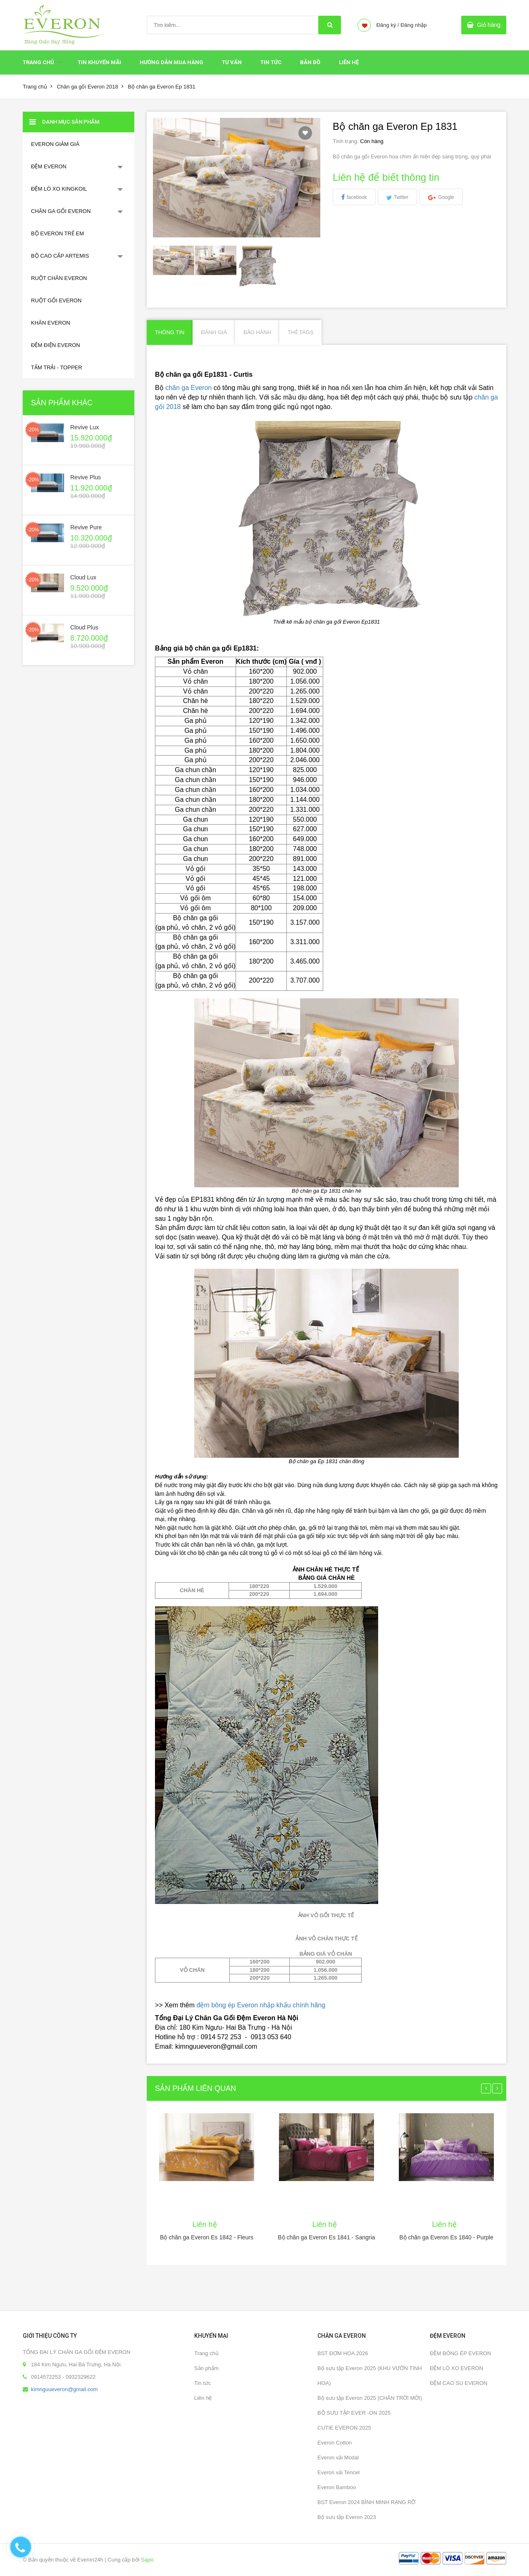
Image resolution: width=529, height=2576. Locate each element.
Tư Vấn (232, 62)
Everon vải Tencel (338, 2472)
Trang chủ (38, 62)
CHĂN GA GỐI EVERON (61, 211)
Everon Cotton (334, 2443)
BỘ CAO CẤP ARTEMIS (60, 256)
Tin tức (202, 2383)
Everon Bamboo (336, 2487)
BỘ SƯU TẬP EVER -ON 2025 (354, 2413)
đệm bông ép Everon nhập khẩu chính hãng (261, 2005)
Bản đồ (310, 62)
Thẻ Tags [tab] (300, 332)
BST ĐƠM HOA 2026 (342, 2353)
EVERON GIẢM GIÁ (55, 144)
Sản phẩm (206, 2368)
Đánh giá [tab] (214, 332)
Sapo (147, 2560)
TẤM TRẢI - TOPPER (56, 367)
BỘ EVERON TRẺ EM (57, 233)
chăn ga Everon (188, 387)
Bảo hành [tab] (257, 332)
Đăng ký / (387, 25)
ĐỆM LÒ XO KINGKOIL (59, 189)
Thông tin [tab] (169, 332)
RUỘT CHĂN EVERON (59, 278)
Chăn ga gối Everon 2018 (87, 87)
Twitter (401, 197)
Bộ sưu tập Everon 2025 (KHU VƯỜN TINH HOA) (369, 2375)
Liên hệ (203, 2398)
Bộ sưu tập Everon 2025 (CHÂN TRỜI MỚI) (369, 2398)
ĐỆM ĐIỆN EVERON (55, 345)
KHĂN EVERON (50, 323)
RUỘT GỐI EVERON (56, 300)
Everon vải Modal (338, 2457)
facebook (357, 197)
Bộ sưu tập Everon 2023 (346, 2517)
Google (446, 197)
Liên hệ (349, 62)
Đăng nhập (413, 25)
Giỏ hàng (488, 25)
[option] (174, 260)
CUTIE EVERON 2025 (344, 2428)
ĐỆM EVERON (49, 166)
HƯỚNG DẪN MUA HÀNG (171, 62)
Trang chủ (206, 2353)
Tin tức (270, 62)
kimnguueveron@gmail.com (64, 2389)
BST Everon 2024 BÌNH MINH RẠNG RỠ (366, 2502)
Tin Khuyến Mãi (99, 62)
